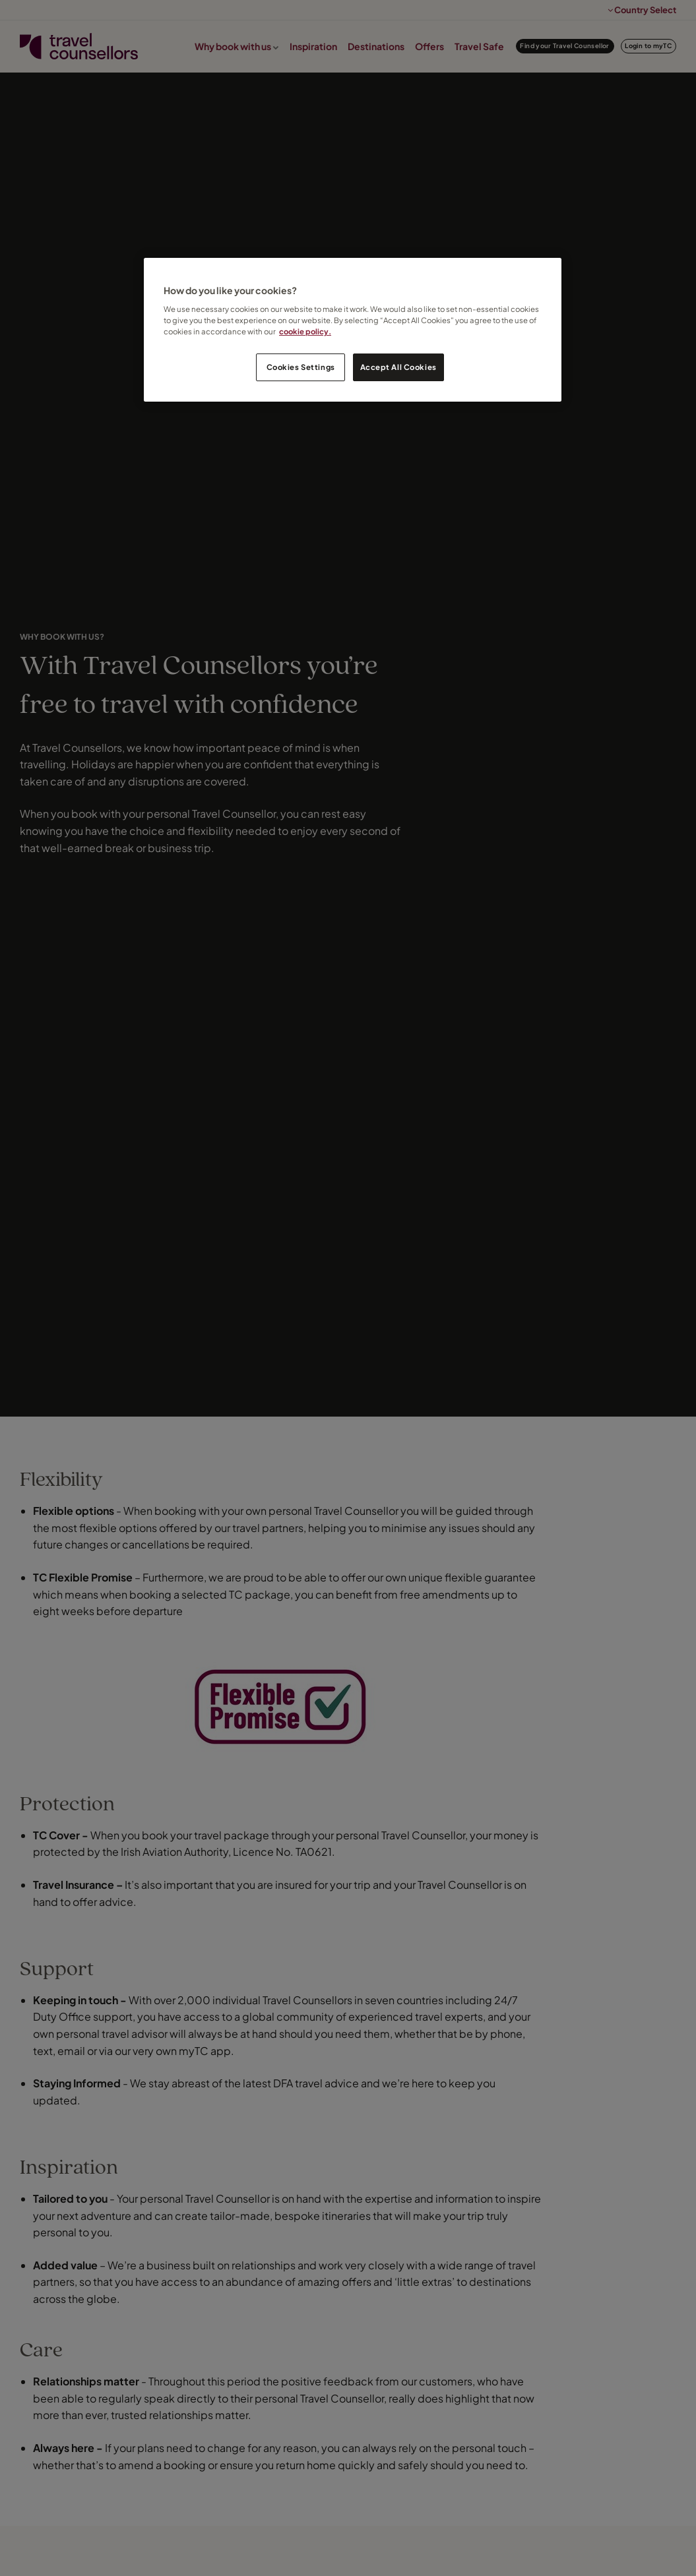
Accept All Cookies (398, 367)
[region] (352, 330)
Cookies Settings (301, 367)
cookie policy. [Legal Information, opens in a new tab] (305, 331)
